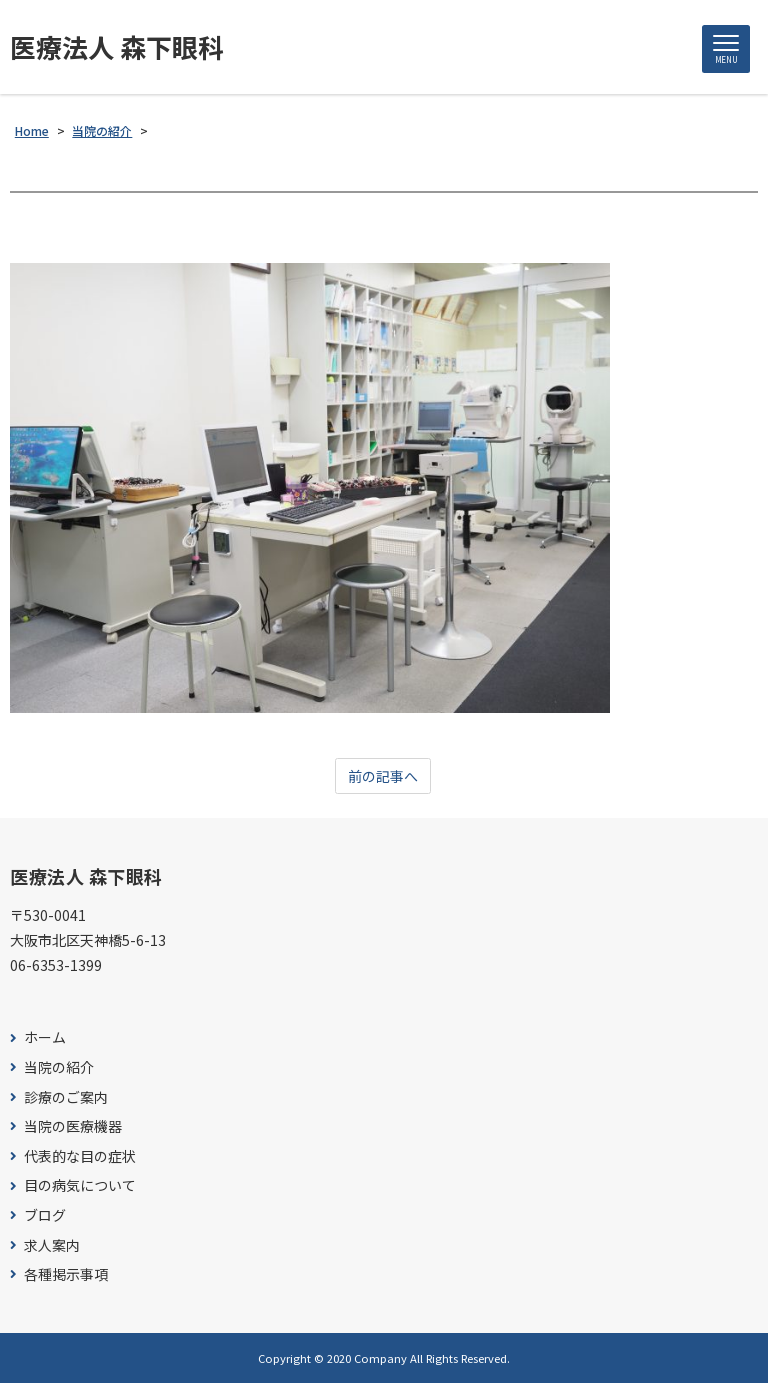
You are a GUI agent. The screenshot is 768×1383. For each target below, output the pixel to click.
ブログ (45, 1215)
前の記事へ (383, 776)
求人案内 (52, 1245)
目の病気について (80, 1185)
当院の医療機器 (73, 1126)
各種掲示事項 (66, 1274)
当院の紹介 (59, 1067)
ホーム (45, 1037)
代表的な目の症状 (80, 1156)
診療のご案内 (66, 1097)
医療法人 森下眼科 (117, 47)
